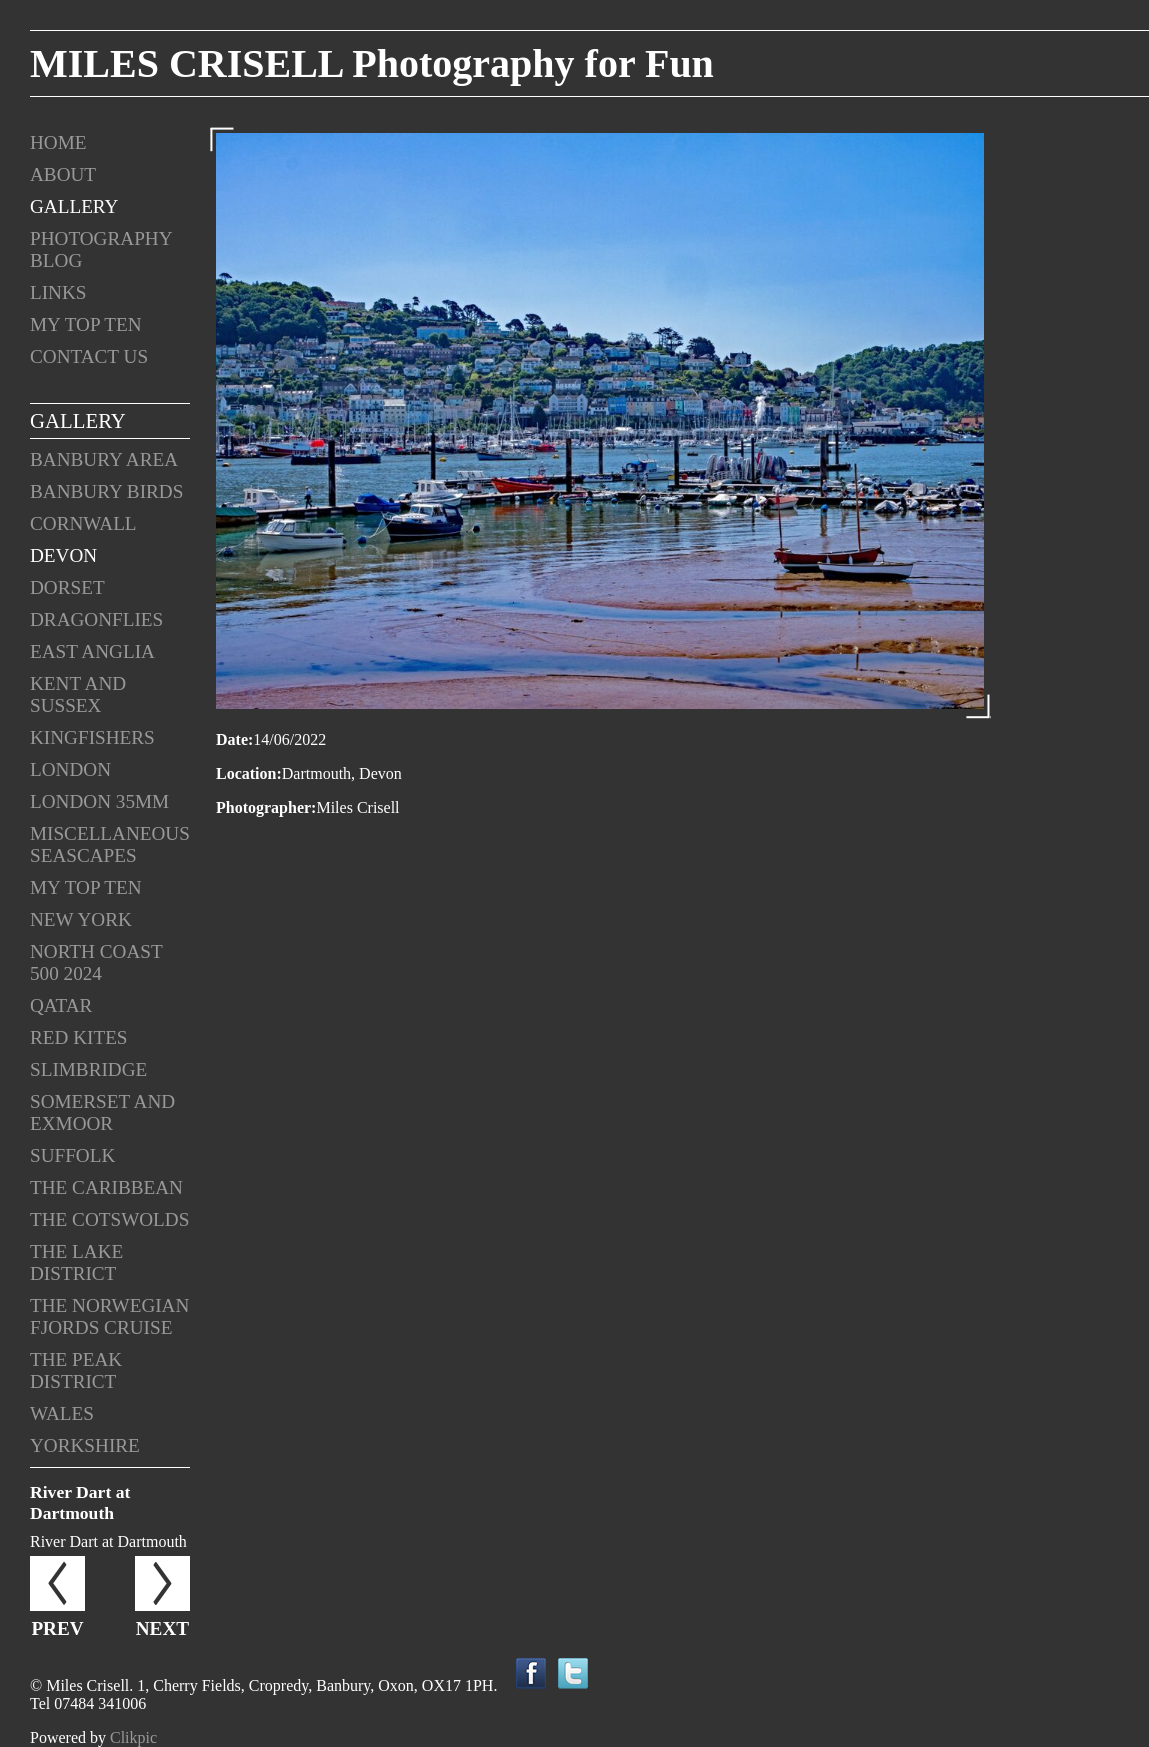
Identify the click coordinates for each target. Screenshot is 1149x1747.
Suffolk (72, 1155)
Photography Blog (101, 249)
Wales (62, 1413)
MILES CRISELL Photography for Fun (372, 63)
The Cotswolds (109, 1219)
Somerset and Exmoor (102, 1112)
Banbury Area (104, 459)
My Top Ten (86, 324)
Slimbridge (88, 1069)
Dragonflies (96, 619)
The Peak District (76, 1370)
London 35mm (99, 801)
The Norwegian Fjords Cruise (109, 1316)
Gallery (74, 206)
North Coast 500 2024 (96, 962)
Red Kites (79, 1037)
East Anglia (92, 651)
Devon (63, 555)
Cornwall (83, 523)
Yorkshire (85, 1445)
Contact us (89, 356)
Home (58, 142)
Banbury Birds (106, 491)
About (63, 174)
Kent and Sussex (78, 694)
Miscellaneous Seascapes (110, 844)
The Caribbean (106, 1187)
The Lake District (76, 1262)
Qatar (61, 1005)
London (70, 769)
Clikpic (133, 1737)
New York (81, 919)
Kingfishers (92, 737)
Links (58, 292)
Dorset (67, 587)
